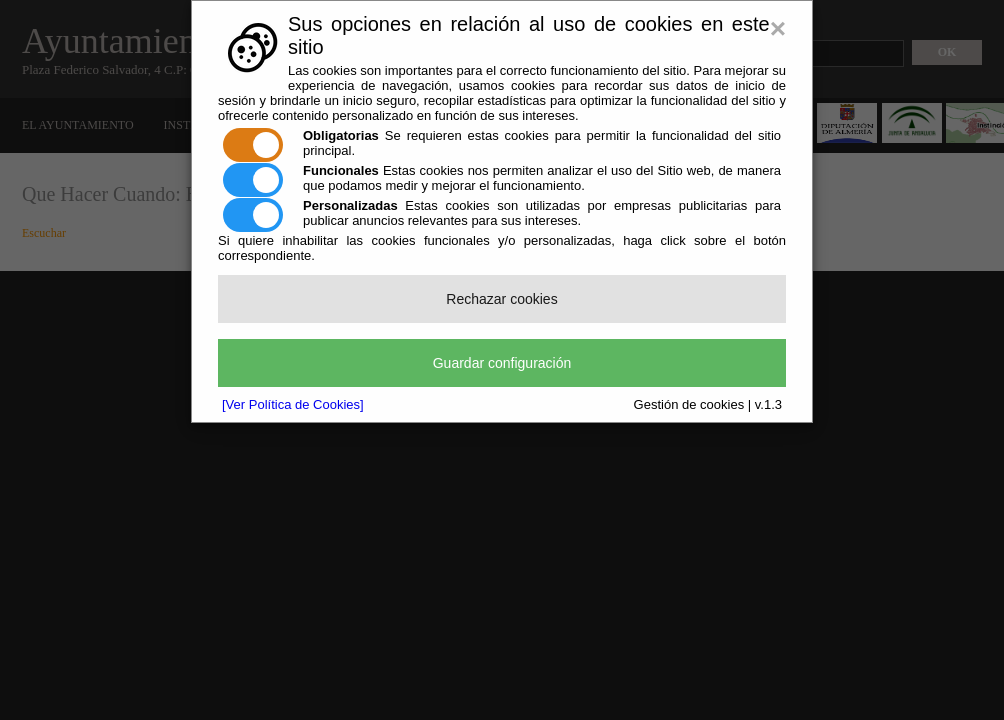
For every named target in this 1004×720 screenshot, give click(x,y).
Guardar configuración (502, 363)
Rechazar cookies (501, 299)
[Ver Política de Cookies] (293, 404)
